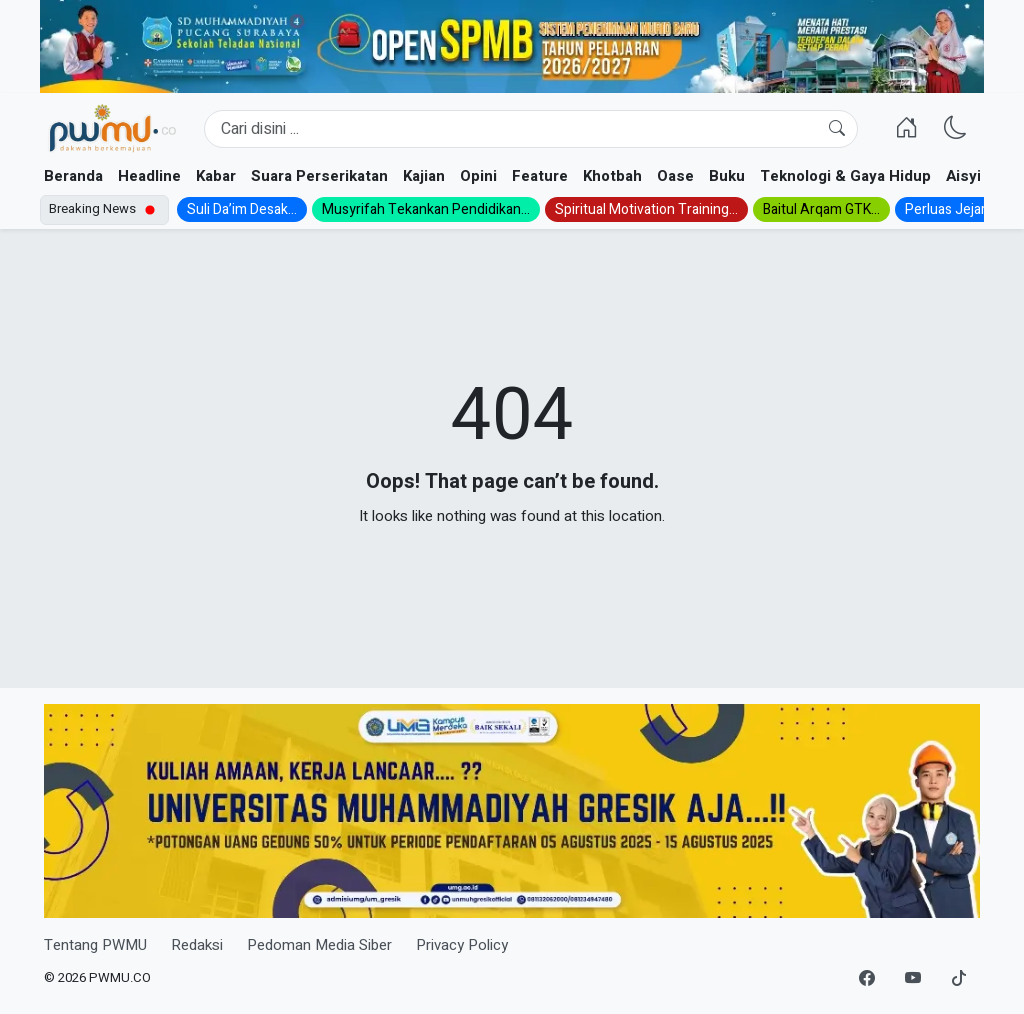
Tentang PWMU (95, 945)
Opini (478, 176)
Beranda (73, 176)
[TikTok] (959, 979)
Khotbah (612, 176)
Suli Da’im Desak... (242, 209)
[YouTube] (913, 979)
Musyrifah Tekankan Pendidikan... (426, 209)
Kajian (424, 176)
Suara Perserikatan (319, 176)
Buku (727, 176)
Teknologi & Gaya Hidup (845, 176)
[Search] (531, 129)
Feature (540, 176)
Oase (675, 176)
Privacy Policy (462, 945)
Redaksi (197, 945)
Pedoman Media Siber (319, 945)
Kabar (216, 176)
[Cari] (837, 129)
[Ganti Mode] (955, 128)
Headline (149, 176)
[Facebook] (867, 979)
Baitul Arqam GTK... (821, 209)
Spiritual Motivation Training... (646, 209)
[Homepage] (112, 129)
